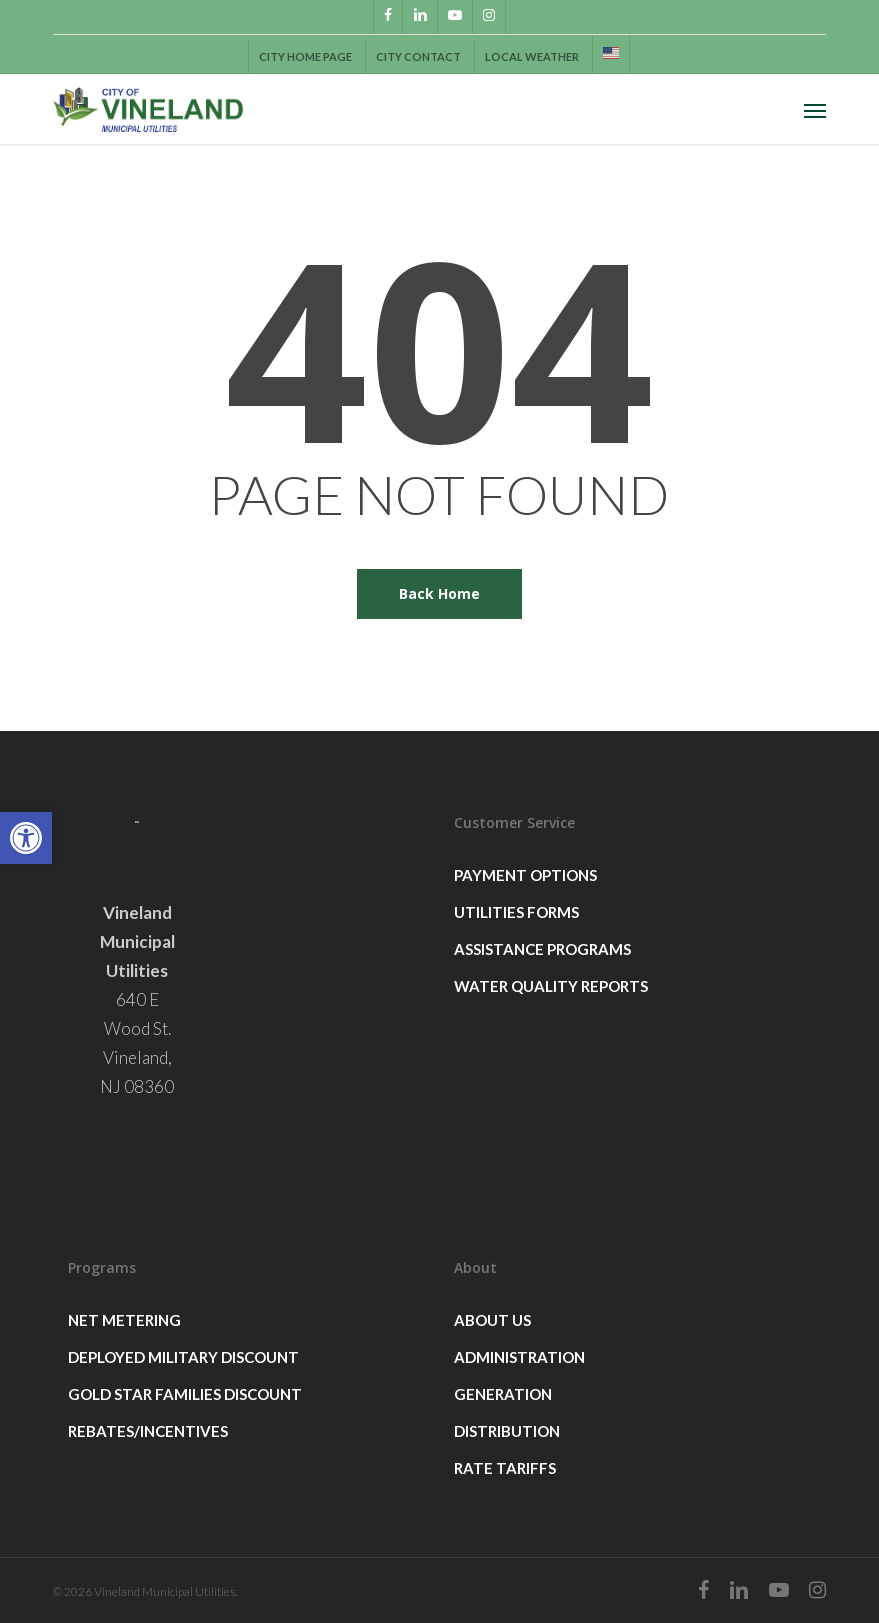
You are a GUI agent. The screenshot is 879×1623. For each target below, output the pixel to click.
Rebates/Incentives (148, 1431)
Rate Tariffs (505, 1468)
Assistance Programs (542, 949)
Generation (503, 1394)
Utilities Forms (516, 912)
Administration (519, 1357)
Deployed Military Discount (183, 1357)
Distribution (507, 1431)
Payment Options (525, 875)
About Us (492, 1320)
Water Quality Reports (551, 986)
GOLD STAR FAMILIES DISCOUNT (185, 1394)
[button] (26, 838)
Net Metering (124, 1320)
